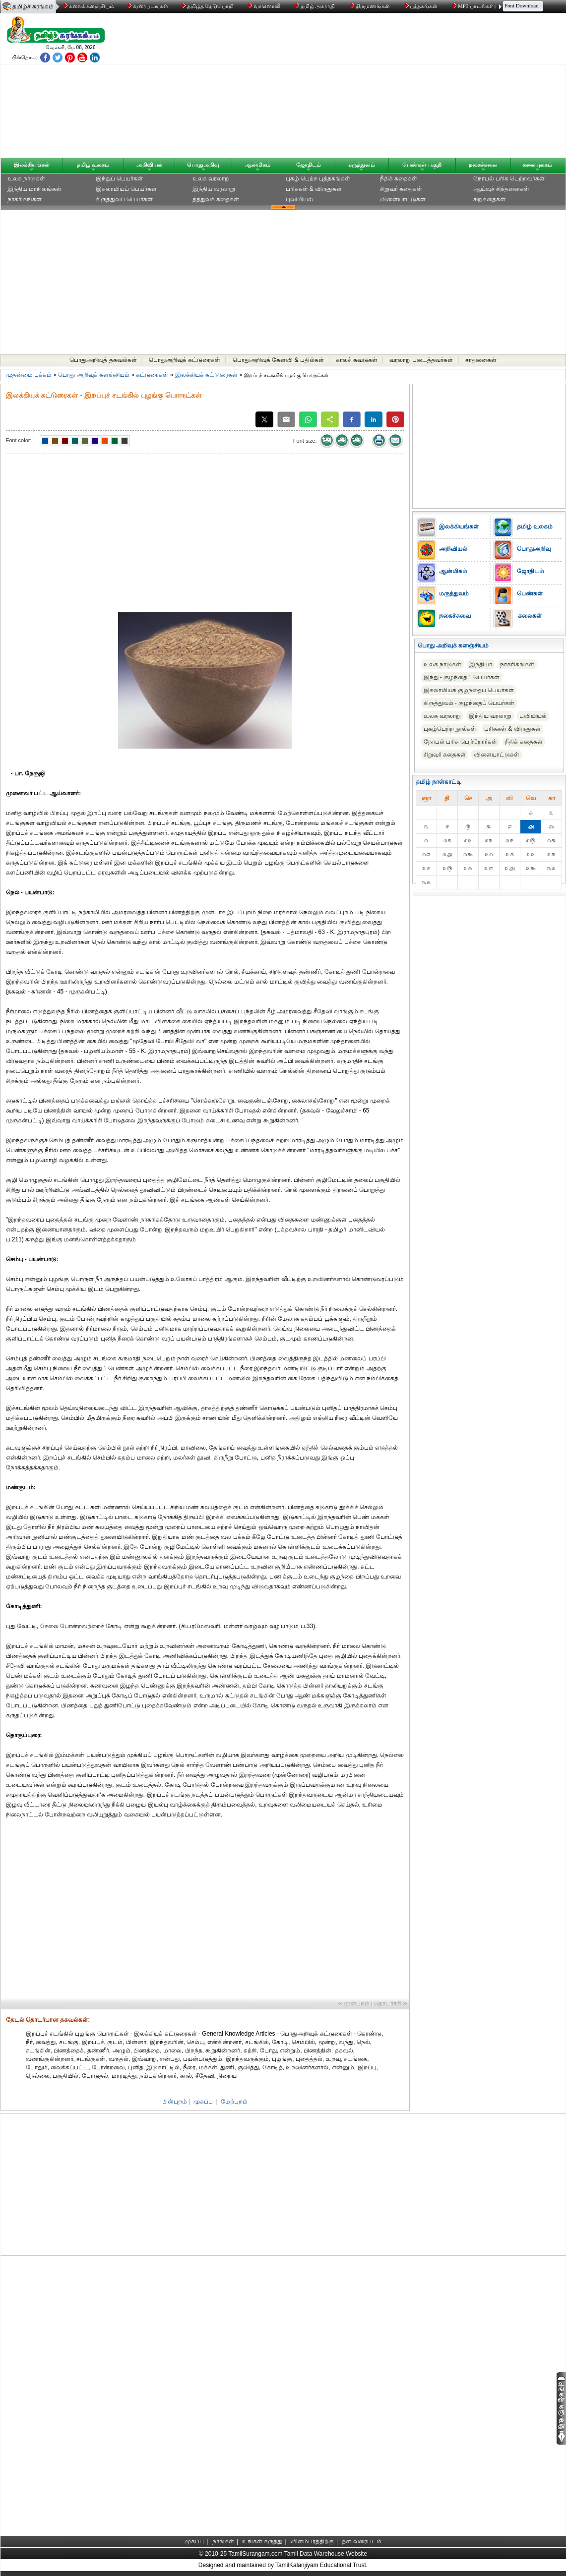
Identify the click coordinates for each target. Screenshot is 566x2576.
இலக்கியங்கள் (32, 165)
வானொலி (264, 6)
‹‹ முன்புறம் (353, 2003)
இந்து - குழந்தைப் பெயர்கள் (462, 677)
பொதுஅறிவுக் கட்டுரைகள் (184, 359)
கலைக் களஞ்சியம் (89, 6)
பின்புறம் (174, 2101)
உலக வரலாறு (211, 178)
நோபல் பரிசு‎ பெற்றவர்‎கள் (509, 178)
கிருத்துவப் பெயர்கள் (124, 199)
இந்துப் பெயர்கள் (119, 178)
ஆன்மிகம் (257, 165)
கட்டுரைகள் (152, 374)
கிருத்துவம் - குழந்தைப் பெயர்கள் (469, 703)
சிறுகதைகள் (489, 199)
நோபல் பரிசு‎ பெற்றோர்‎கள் (461, 741)
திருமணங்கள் (370, 6)
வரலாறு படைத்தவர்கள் (421, 359)
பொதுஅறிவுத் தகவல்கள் (102, 359)
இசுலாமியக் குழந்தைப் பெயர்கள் (469, 690)
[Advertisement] (378, 87)
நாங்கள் (223, 2541)
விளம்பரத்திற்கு (312, 2541)
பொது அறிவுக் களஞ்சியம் (93, 374)
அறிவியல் (149, 165)
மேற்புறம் (234, 2101)
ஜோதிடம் (308, 165)
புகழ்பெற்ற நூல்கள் (450, 728)
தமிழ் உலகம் (93, 165)
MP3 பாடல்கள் (473, 6)
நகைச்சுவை (483, 165)
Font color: (19, 440)
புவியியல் (299, 199)
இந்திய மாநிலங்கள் (34, 188)
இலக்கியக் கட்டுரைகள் (206, 374)
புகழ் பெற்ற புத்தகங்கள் (318, 178)
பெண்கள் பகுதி (421, 165)
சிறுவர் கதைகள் (401, 188)
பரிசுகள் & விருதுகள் (314, 188)
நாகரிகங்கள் (24, 199)
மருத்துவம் (361, 165)
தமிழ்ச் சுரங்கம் (33, 6)
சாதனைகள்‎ (481, 359)
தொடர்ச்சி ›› (390, 2003)
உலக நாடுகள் (26, 178)
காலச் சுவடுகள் (356, 359)
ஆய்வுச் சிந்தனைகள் (501, 188)
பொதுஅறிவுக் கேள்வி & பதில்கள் (278, 359)
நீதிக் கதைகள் (398, 178)
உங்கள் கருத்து (262, 2541)
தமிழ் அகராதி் (315, 6)
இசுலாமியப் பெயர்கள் (126, 188)
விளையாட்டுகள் (403, 199)
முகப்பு (203, 2101)
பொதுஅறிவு (203, 165)
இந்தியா (480, 664)
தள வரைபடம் (361, 2541)
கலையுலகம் (537, 165)
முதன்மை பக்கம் (29, 374)
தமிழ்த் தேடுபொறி (208, 6)
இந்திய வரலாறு (213, 188)
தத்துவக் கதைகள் (215, 199)
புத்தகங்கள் (422, 6)
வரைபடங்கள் (146, 6)
